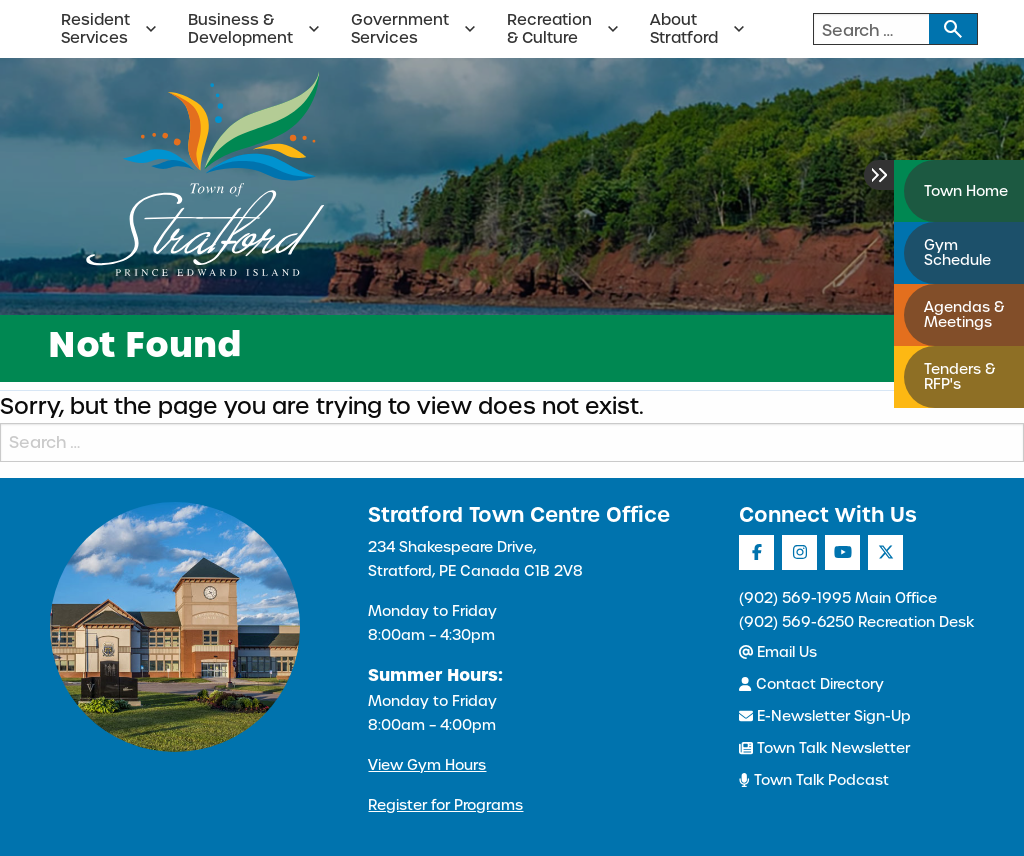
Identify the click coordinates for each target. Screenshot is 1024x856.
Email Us (778, 652)
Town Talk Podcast (814, 780)
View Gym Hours (427, 765)
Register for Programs (445, 805)
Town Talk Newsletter (824, 748)
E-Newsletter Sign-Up (825, 716)
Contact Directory (811, 684)
